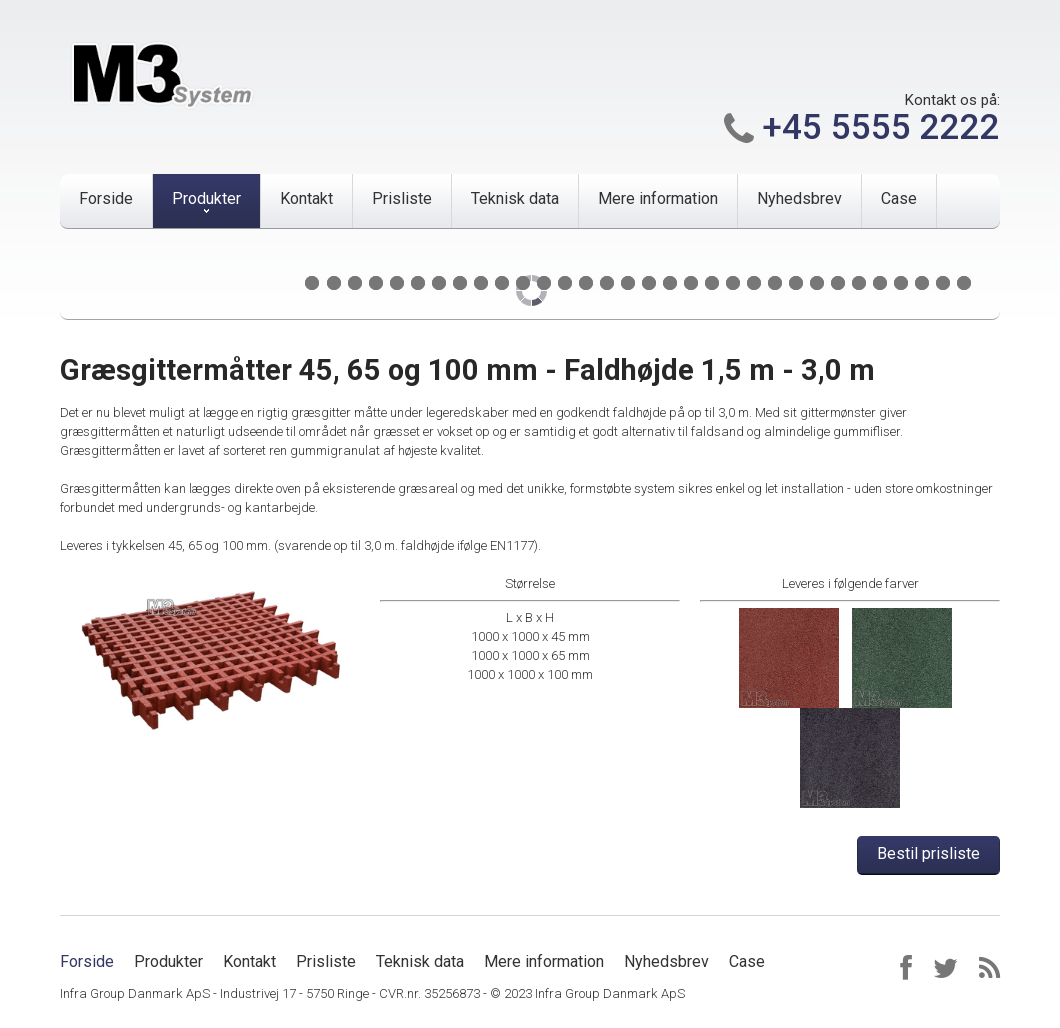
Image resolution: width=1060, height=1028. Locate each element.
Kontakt (306, 198)
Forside (106, 198)
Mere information (658, 198)
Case (899, 198)
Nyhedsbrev (799, 198)
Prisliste (402, 198)
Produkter (206, 198)
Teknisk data (515, 198)
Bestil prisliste (928, 853)
